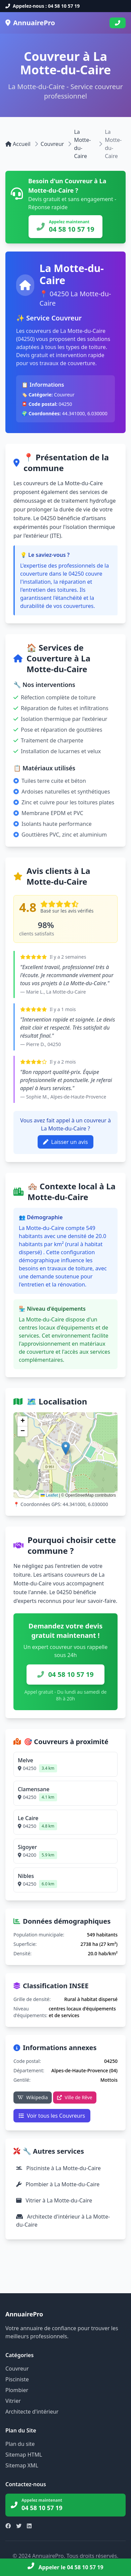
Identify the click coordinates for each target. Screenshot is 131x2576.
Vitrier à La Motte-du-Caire (54, 2200)
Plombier (16, 2390)
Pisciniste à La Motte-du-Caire (58, 2168)
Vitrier (13, 2401)
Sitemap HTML (23, 2454)
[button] (65, 1448)
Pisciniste (17, 2379)
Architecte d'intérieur (31, 2411)
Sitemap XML (21, 2465)
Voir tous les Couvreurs (52, 2115)
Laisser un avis (65, 1142)
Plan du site (20, 2444)
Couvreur (52, 144)
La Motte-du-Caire (82, 144)
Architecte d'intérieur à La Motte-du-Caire (63, 2220)
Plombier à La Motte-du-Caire (57, 2184)
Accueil (18, 144)
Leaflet (49, 1495)
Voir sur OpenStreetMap (80, 1419)
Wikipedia (32, 2097)
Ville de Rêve (74, 2097)
